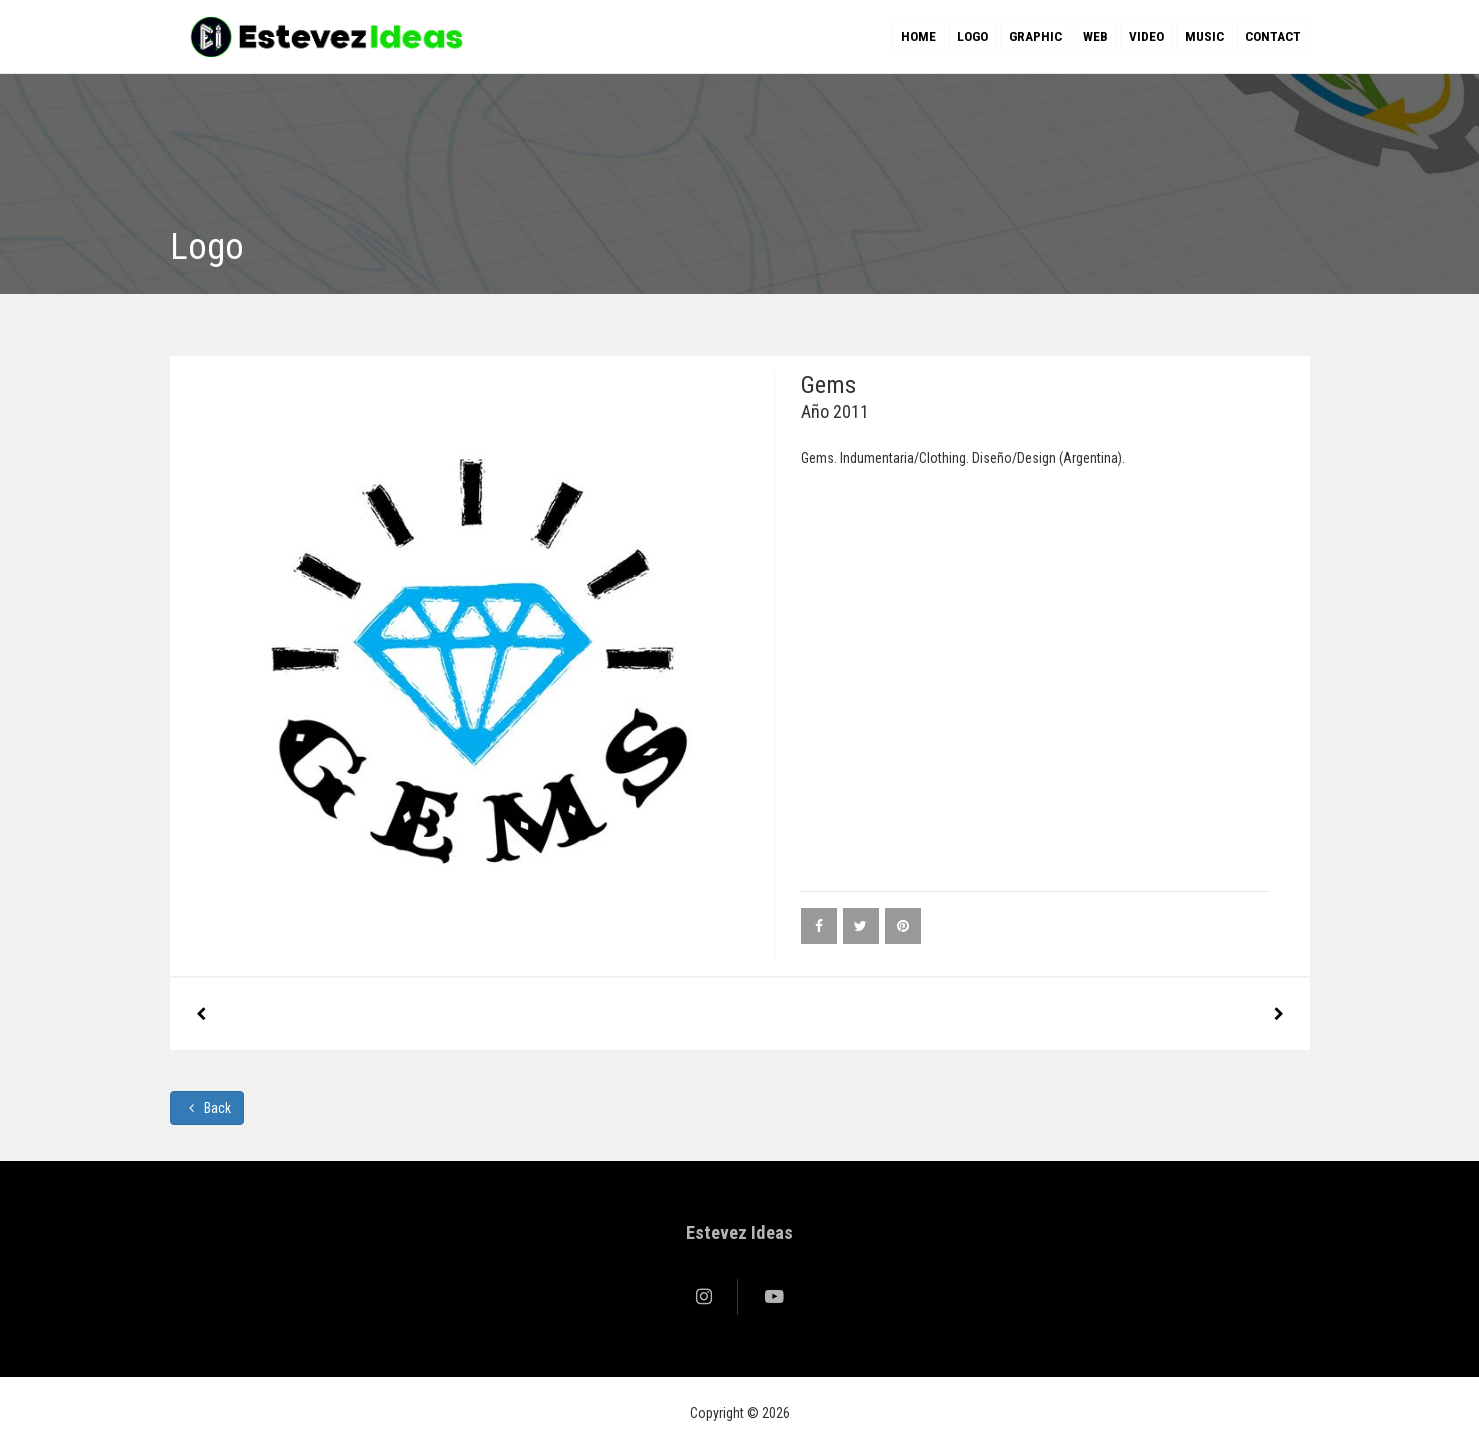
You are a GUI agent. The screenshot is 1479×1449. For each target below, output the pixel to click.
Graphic (1035, 36)
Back (207, 1108)
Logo (972, 36)
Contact (1273, 36)
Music (1204, 36)
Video (1146, 36)
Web (1095, 36)
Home (918, 36)
